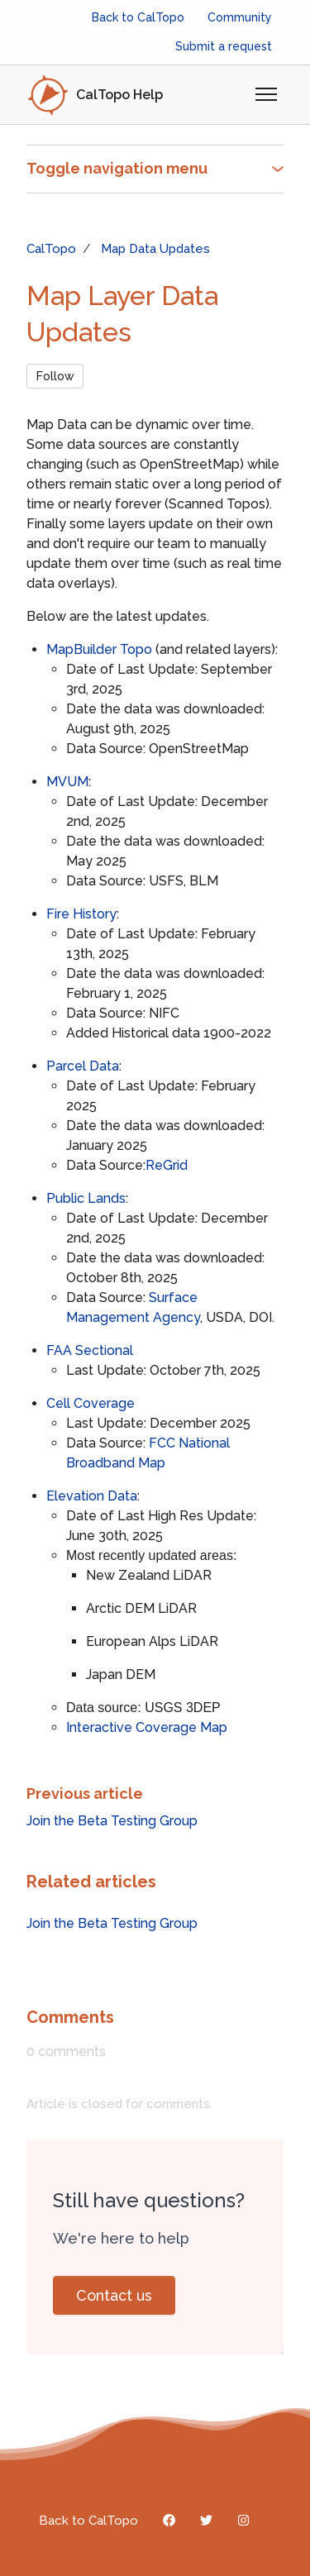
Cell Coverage (90, 1403)
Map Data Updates (155, 248)
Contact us (114, 2295)
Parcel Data (82, 1066)
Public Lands (86, 1198)
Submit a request (223, 46)
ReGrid (166, 1165)
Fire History (81, 914)
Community (239, 17)
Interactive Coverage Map (146, 1727)
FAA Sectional (89, 1350)
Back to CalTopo (138, 17)
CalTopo (51, 248)
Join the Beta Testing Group (112, 1821)
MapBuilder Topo (99, 649)
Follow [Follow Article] (55, 376)
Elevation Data (91, 1496)
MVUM (67, 781)
